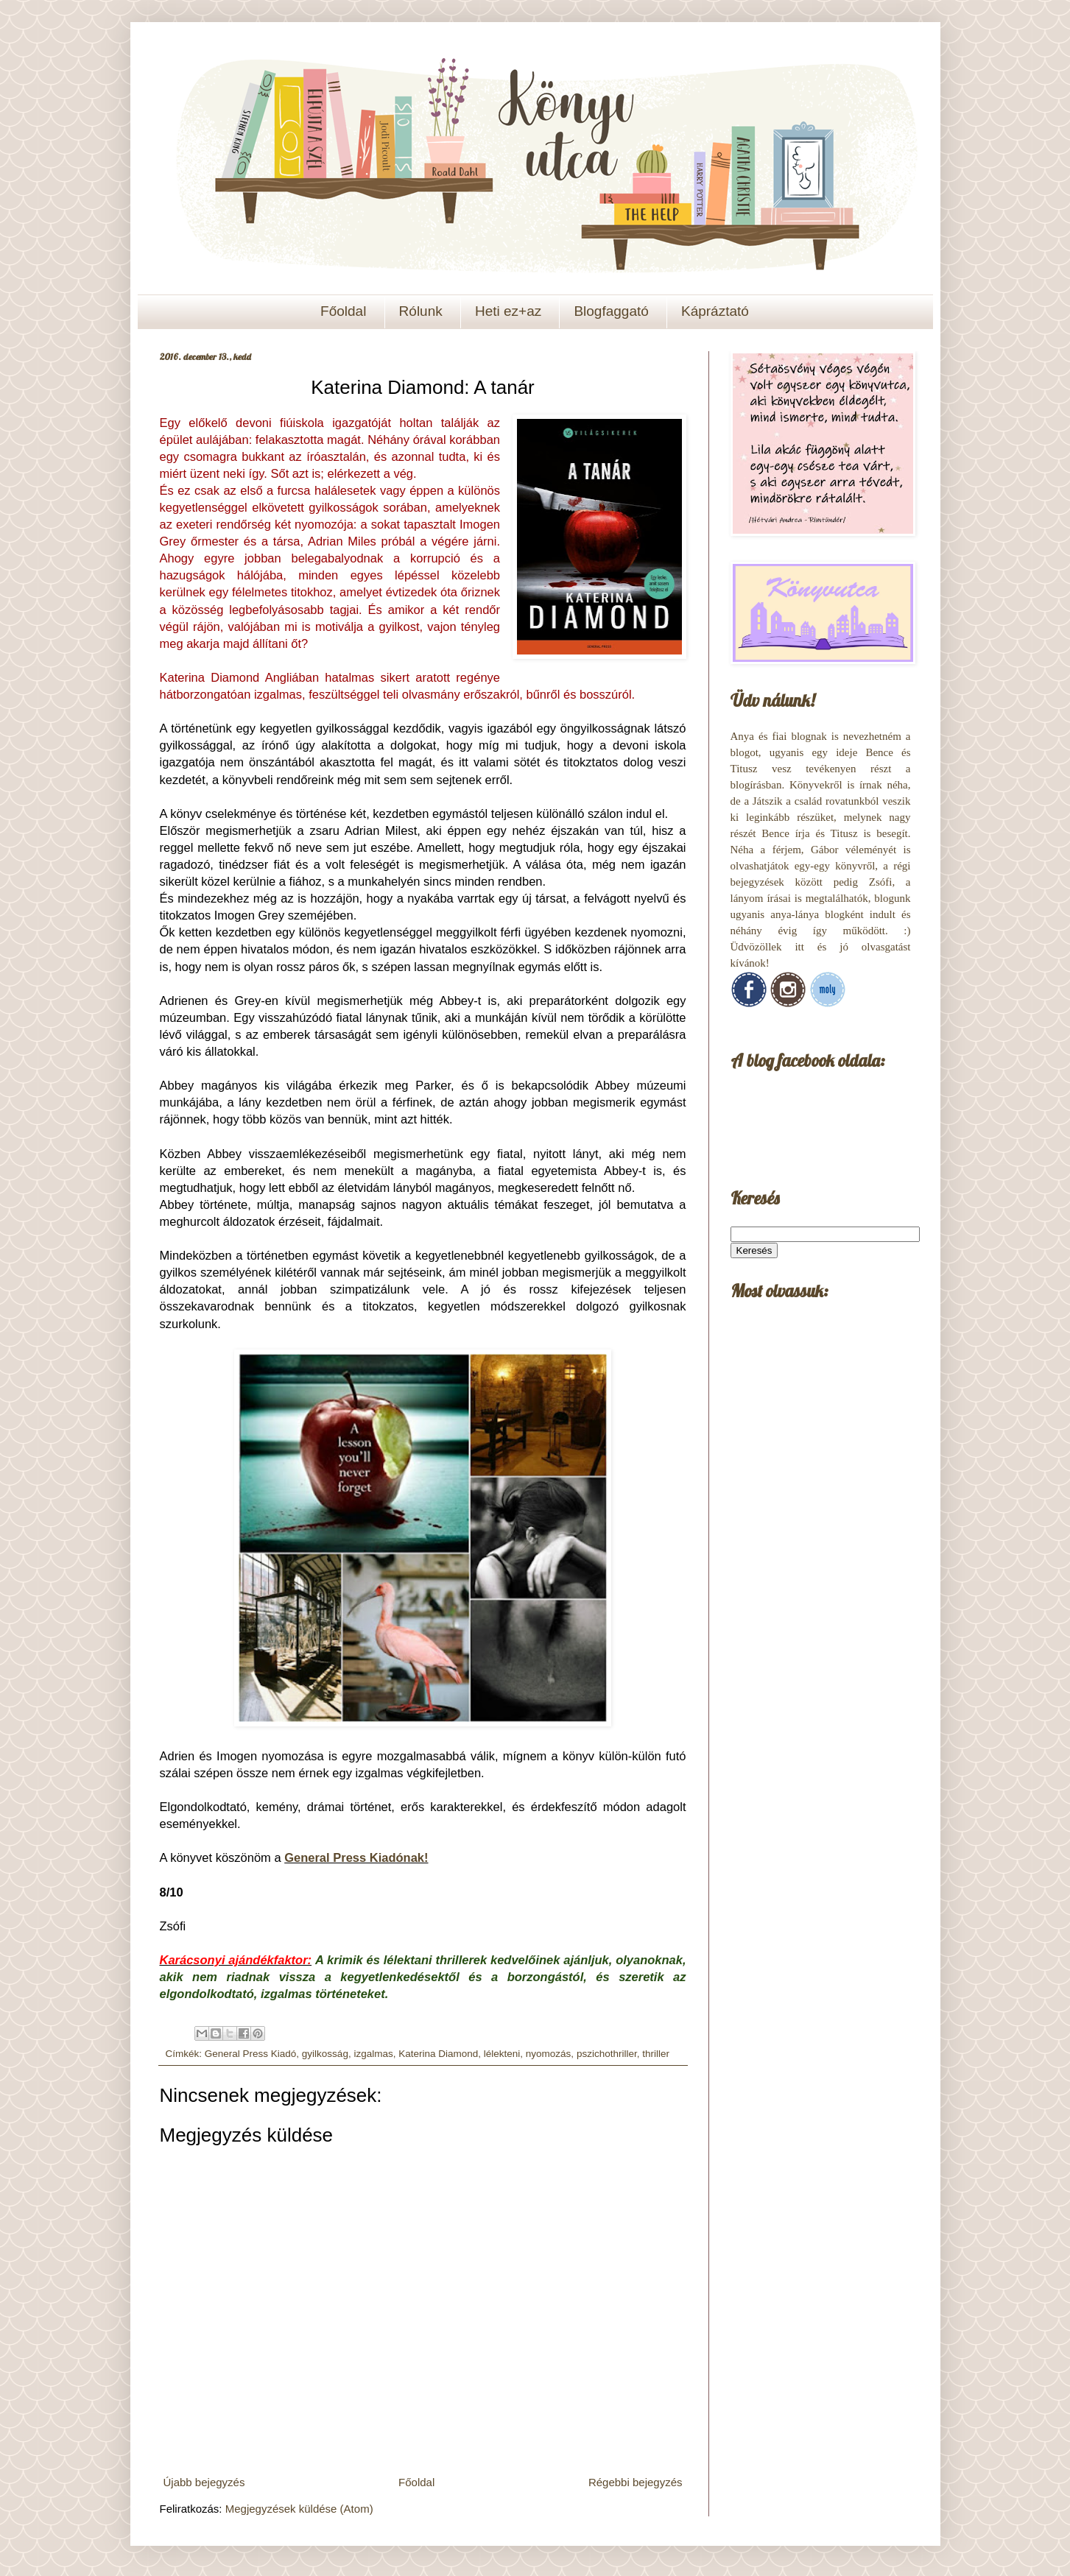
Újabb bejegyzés (204, 2482)
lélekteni (502, 2053)
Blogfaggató (611, 311)
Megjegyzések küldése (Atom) (299, 2508)
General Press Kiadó (251, 2053)
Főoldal (343, 311)
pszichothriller (607, 2053)
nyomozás (548, 2053)
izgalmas (373, 2053)
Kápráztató (715, 311)
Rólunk (421, 311)
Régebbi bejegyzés (635, 2482)
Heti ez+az (508, 311)
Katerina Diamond (438, 2053)
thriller (655, 2053)
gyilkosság (325, 2053)
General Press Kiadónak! (356, 1857)
